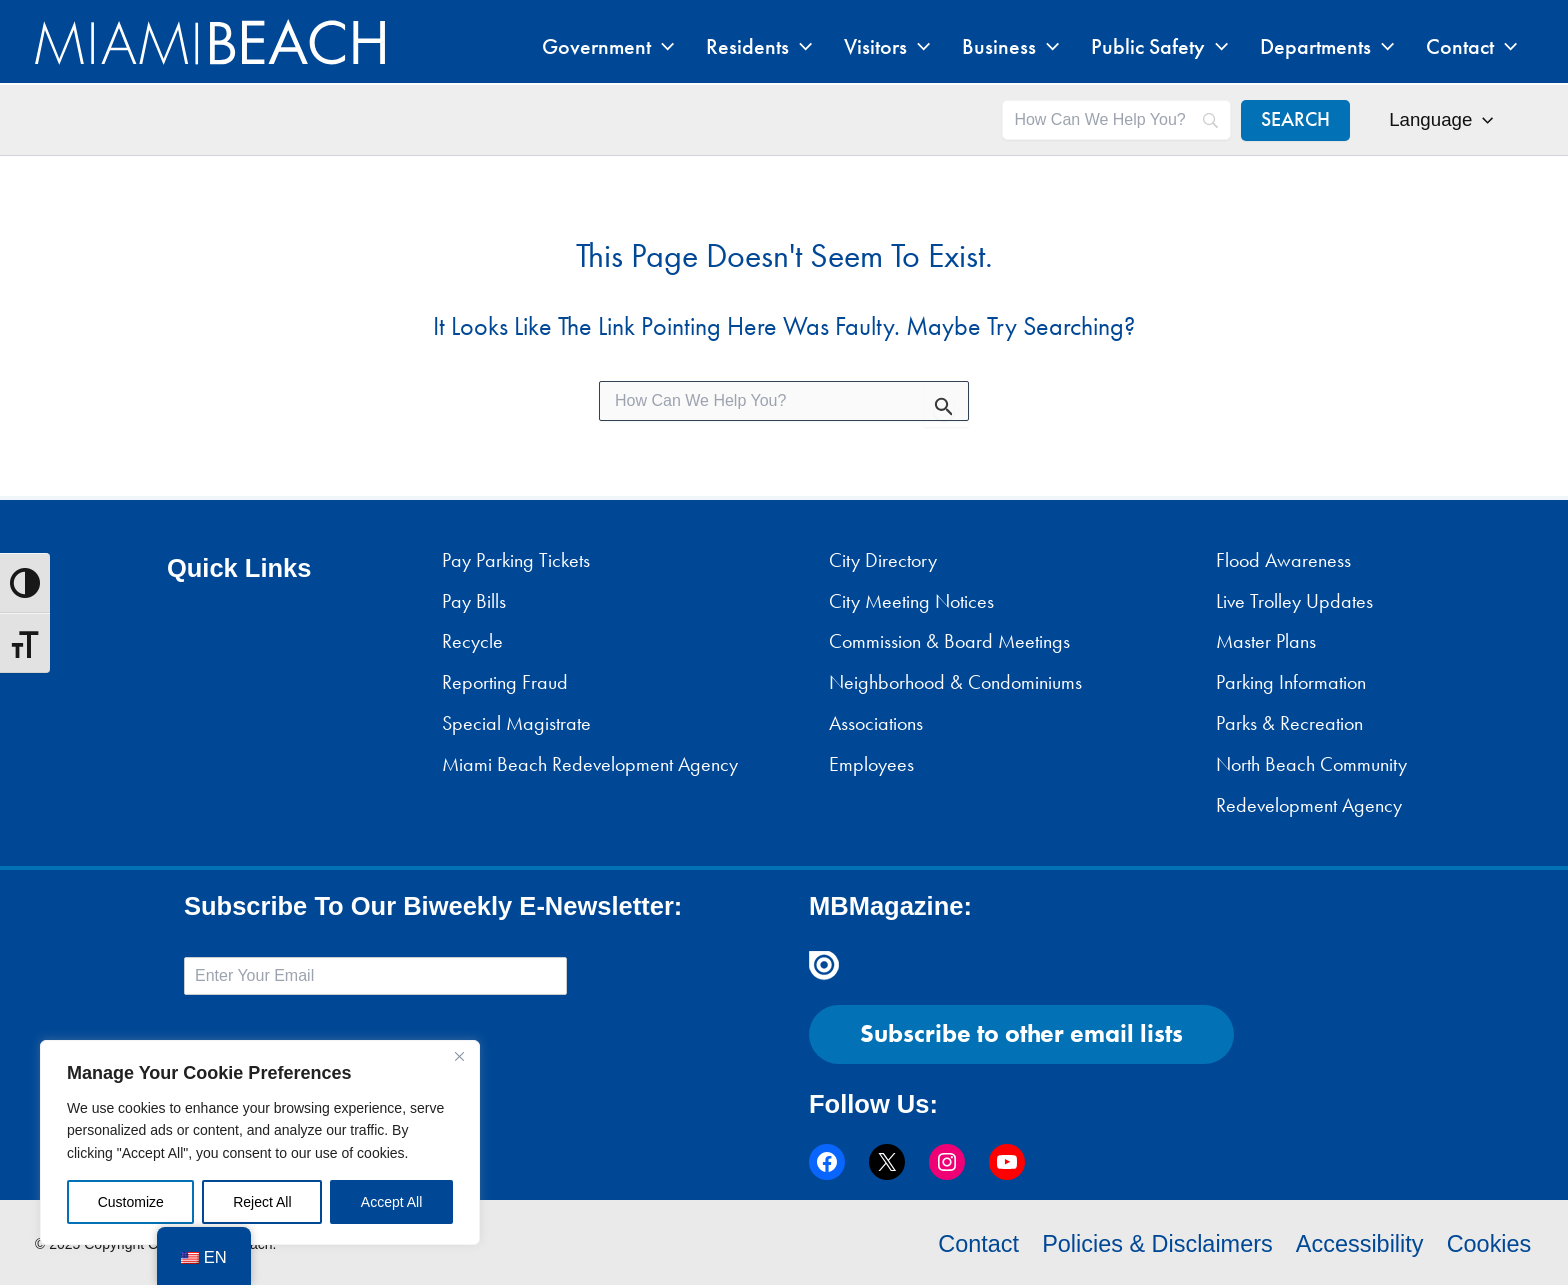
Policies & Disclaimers (1153, 1242)
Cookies (1490, 1242)
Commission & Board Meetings (949, 641)
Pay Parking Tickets (516, 560)
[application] (738, 47)
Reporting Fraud (505, 682)
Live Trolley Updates (1294, 601)
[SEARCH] (1296, 120)
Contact (971, 1242)
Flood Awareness (1283, 560)
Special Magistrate (516, 723)
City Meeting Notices (911, 601)
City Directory (883, 560)
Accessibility (1359, 1242)
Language (1442, 120)
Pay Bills (474, 601)
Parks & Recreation (1289, 723)
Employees (871, 764)
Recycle (472, 641)
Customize (131, 1202)
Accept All (391, 1202)
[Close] (459, 1057)
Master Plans (1266, 641)
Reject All (262, 1202)
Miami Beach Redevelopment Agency (590, 764)
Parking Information (1291, 682)
